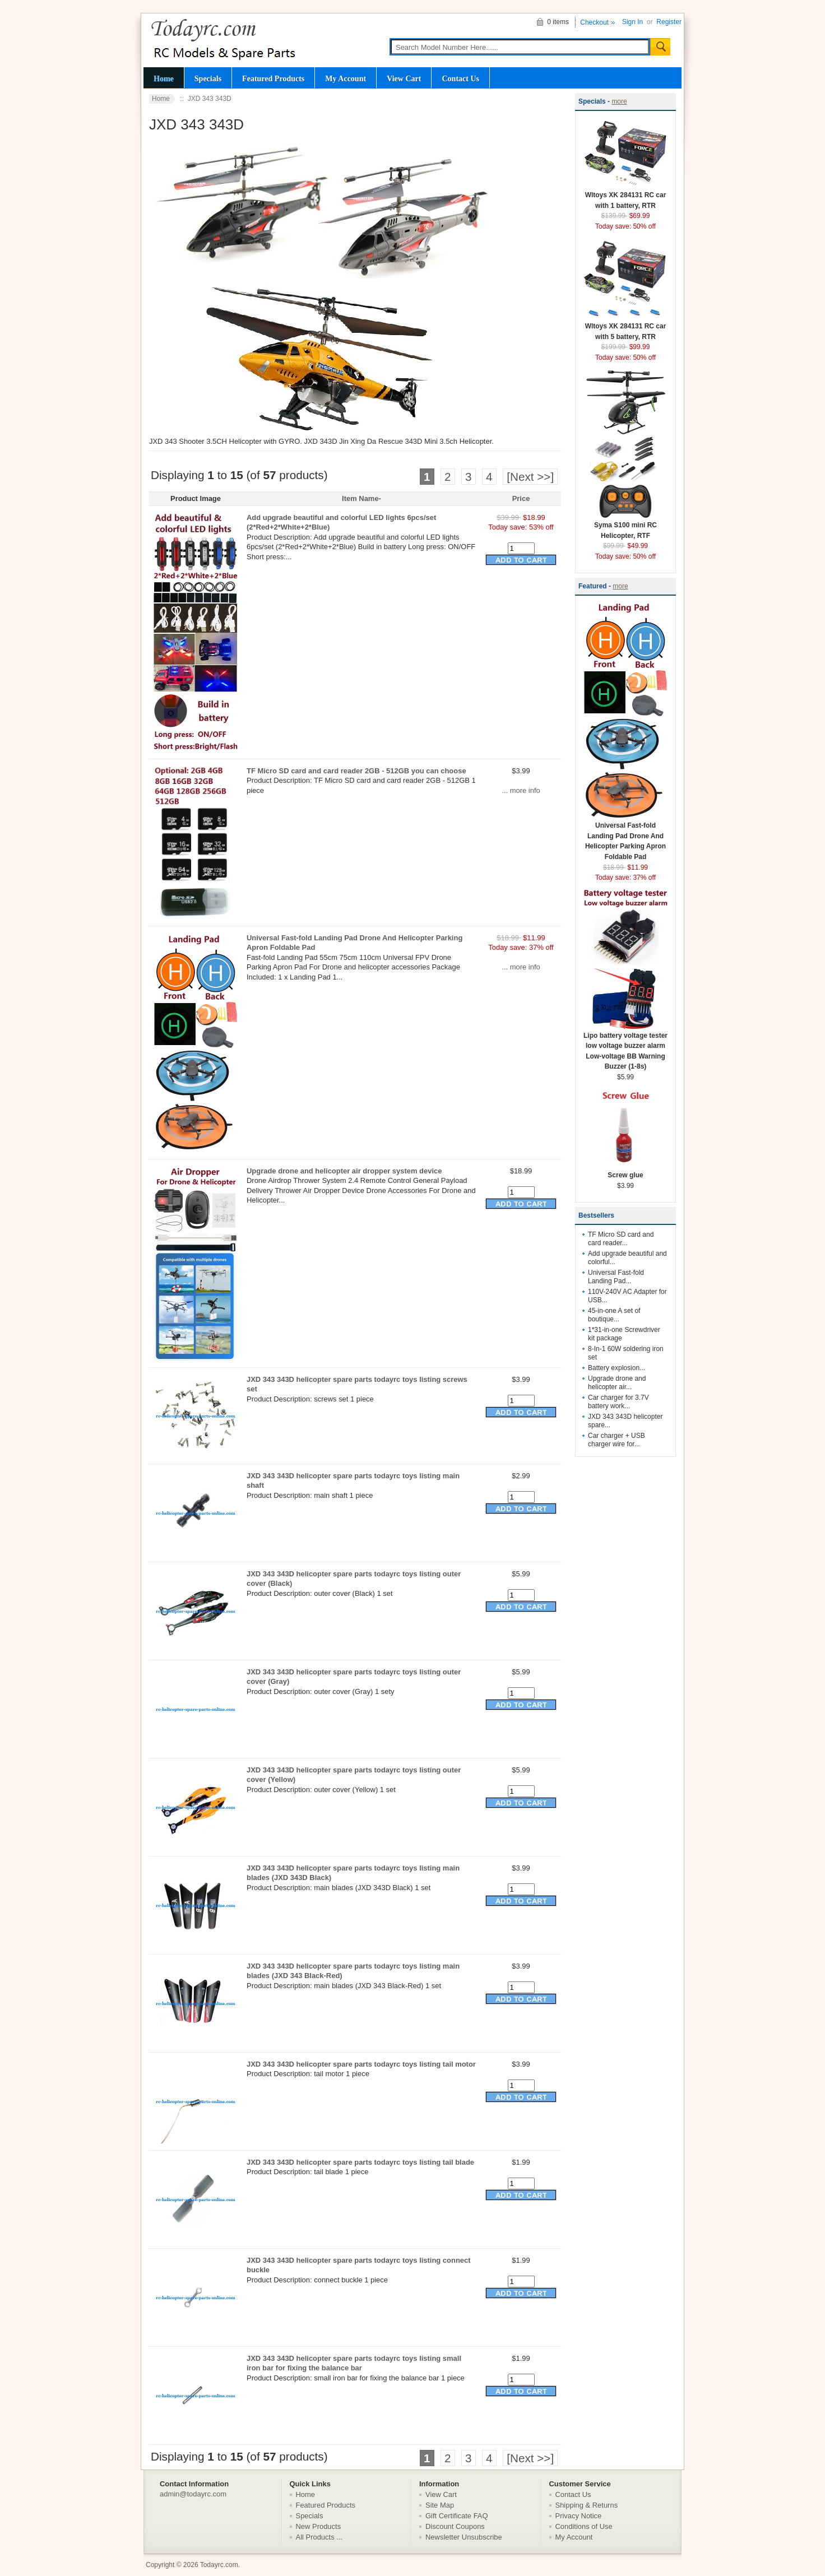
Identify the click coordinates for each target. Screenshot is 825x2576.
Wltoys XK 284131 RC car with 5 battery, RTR (625, 328)
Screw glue (625, 1171)
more (619, 101)
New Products (318, 2526)
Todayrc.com (219, 2565)
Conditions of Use (584, 2526)
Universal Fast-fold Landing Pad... (616, 1277)
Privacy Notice (578, 2516)
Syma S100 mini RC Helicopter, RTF (625, 527)
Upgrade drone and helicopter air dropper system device (344, 1171)
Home (164, 78)
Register (669, 22)
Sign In (632, 22)
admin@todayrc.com (193, 2494)
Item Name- (361, 498)
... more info (521, 790)
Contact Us (460, 78)
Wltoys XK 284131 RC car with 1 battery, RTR (625, 197)
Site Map (439, 2505)
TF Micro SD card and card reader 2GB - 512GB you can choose (356, 771)
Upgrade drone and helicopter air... (617, 1383)
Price (521, 498)
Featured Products (273, 78)
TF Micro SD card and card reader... (620, 1239)
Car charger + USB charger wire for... (616, 1440)
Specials (207, 78)
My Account (345, 78)
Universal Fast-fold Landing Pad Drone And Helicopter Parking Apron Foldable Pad (625, 837)
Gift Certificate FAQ (456, 2516)
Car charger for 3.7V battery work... (618, 1402)
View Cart (404, 78)
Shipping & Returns (586, 2505)
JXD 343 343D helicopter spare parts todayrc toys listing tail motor (361, 2064)
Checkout (594, 22)
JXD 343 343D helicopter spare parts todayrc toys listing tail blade (360, 2162)
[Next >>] (530, 476)
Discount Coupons (455, 2526)
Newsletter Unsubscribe (463, 2537)
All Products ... (319, 2537)
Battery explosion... (616, 1368)
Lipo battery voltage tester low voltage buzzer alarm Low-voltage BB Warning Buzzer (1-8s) (625, 1047)
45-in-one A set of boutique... (614, 1315)
